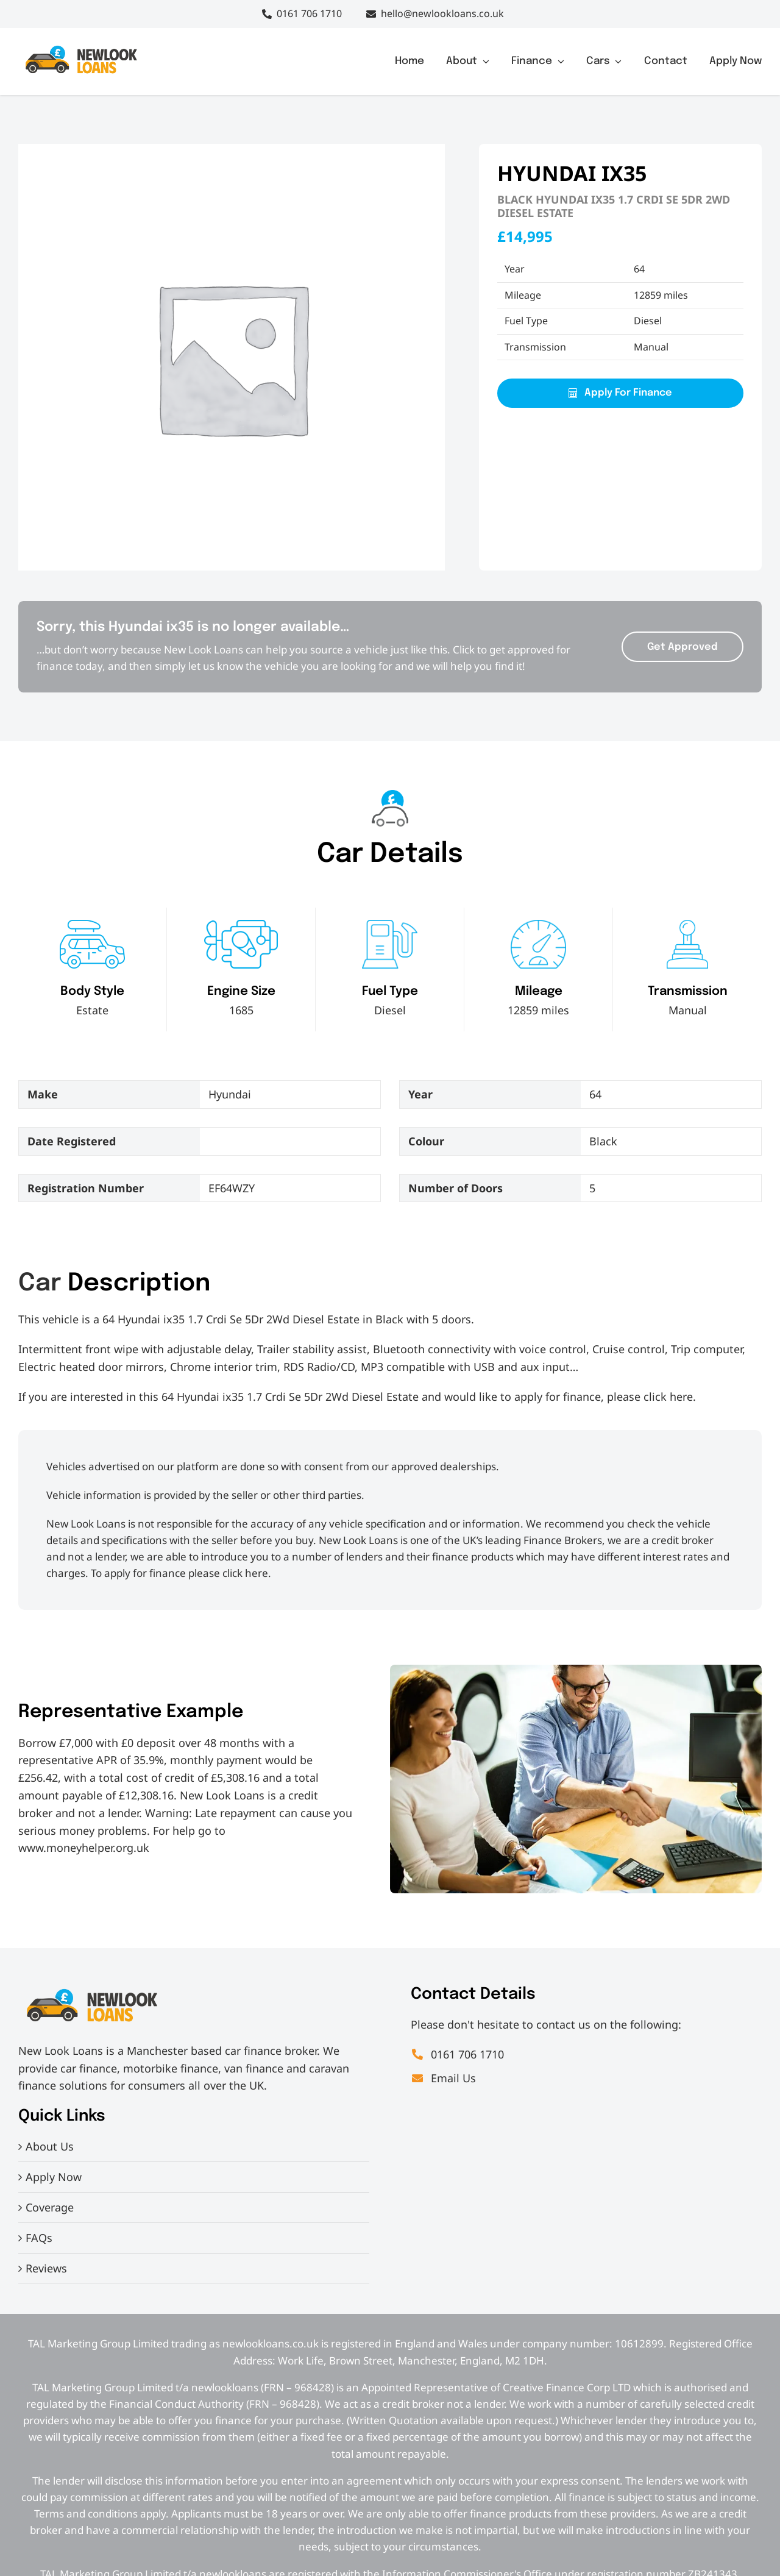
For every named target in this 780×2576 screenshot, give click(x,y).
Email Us (443, 2078)
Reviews (46, 2268)
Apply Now (54, 2176)
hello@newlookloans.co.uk (442, 13)
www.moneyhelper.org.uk (83, 1847)
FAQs (39, 2237)
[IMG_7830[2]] (80, 47)
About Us (50, 2146)
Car (40, 1283)
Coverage (50, 2207)
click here (668, 1396)
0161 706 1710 (309, 13)
